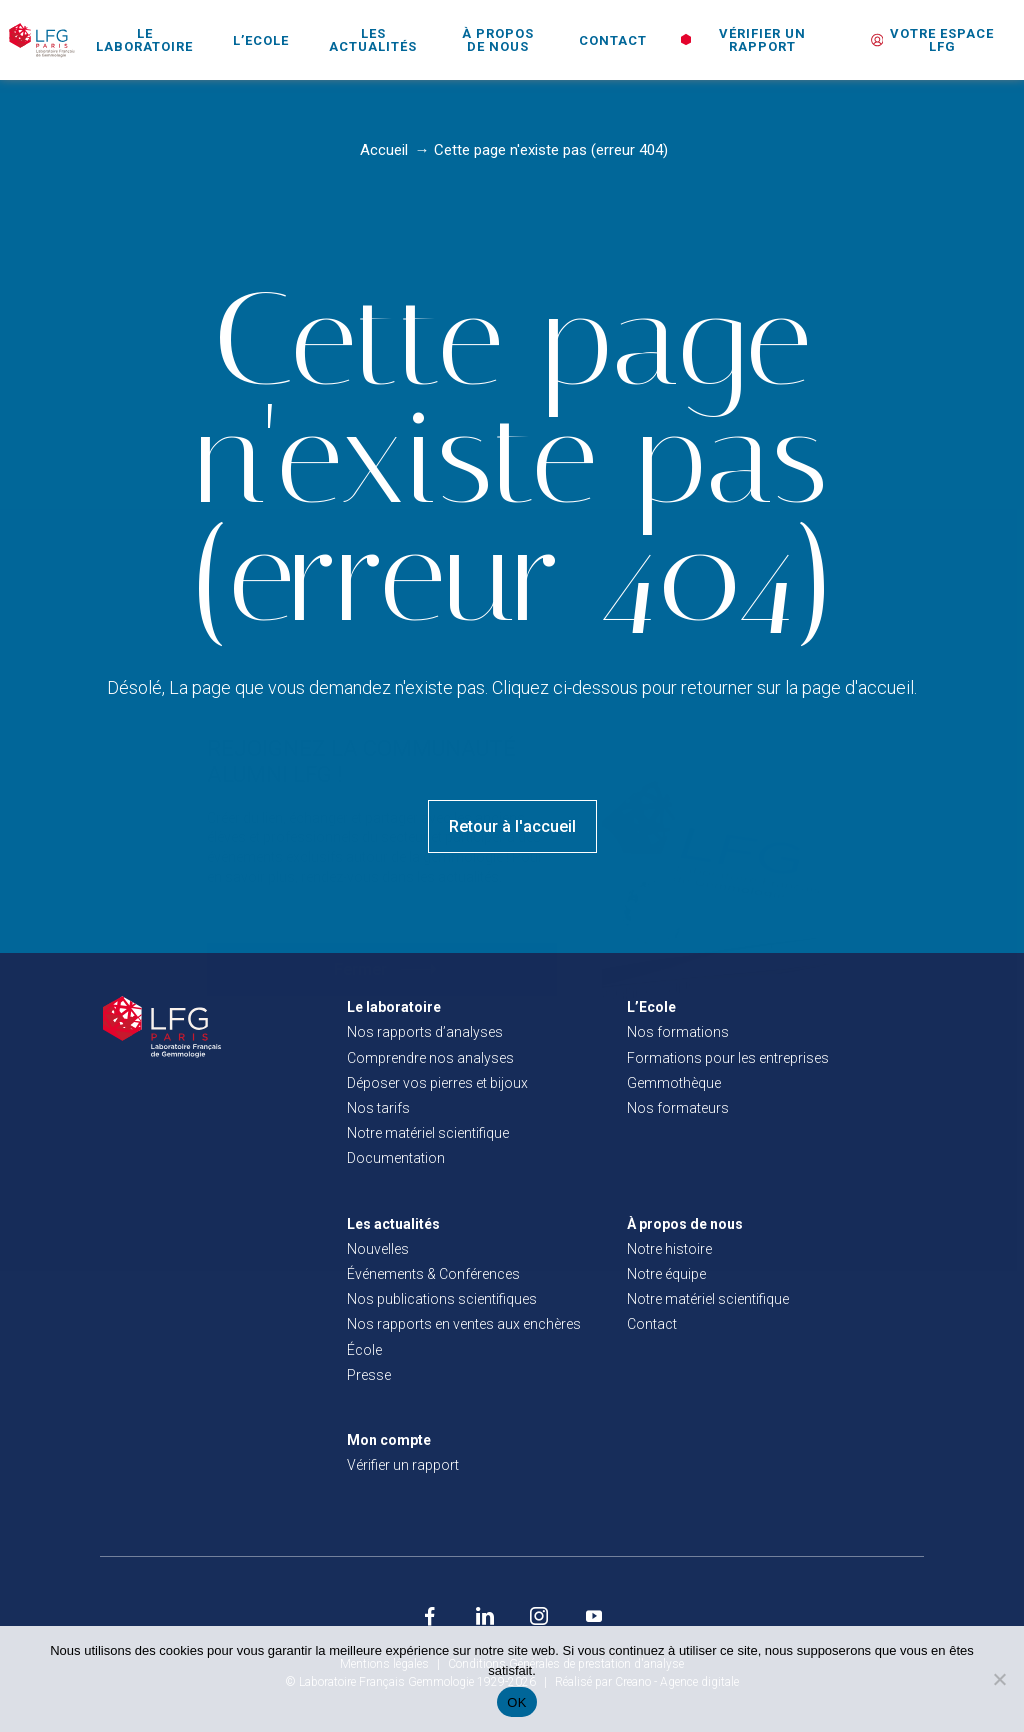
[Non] (999, 1679)
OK (516, 1702)
